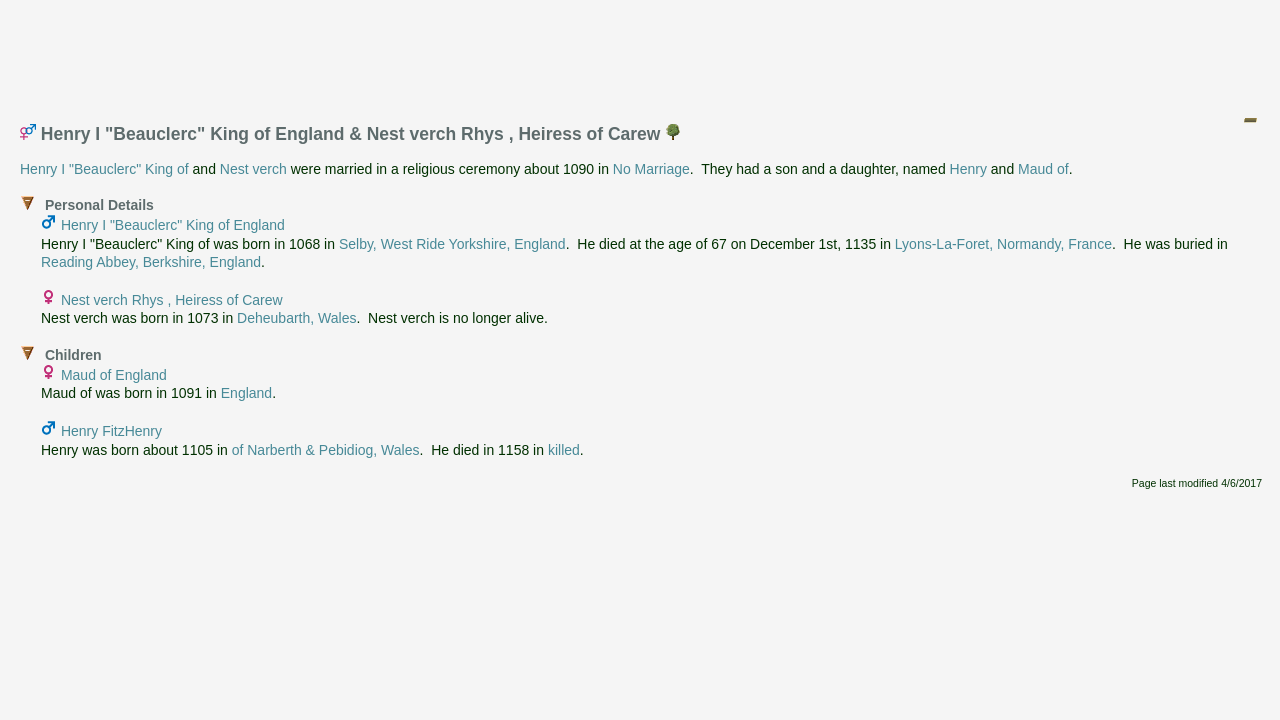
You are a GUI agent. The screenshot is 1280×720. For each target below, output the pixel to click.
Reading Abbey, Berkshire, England (151, 262)
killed (564, 450)
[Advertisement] (641, 53)
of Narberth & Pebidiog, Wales (326, 450)
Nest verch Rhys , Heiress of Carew (172, 300)
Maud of (1043, 169)
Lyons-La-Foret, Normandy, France (1003, 244)
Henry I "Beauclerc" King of (104, 169)
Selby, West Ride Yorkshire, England (452, 244)
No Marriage (651, 169)
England (246, 393)
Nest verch (253, 169)
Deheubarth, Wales (296, 318)
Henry (968, 169)
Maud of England (114, 375)
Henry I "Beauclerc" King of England (173, 225)
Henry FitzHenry (111, 431)
